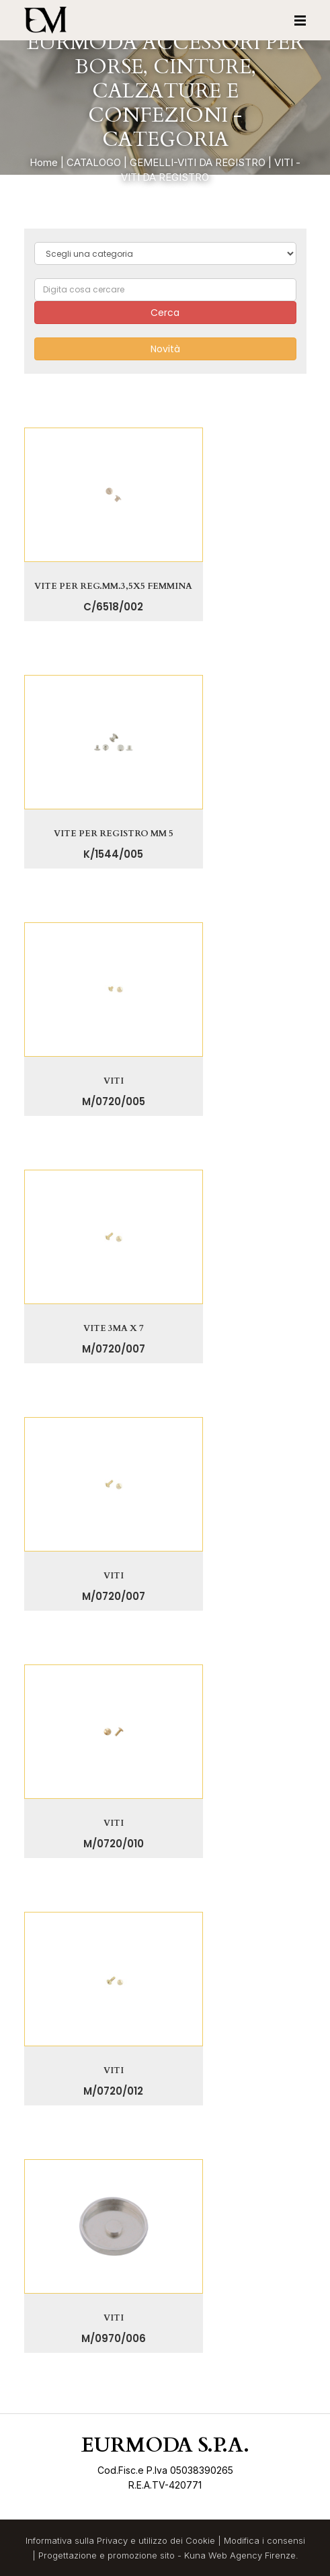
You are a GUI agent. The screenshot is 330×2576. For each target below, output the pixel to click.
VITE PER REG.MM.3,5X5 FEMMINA (113, 586)
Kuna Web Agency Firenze (240, 2555)
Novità (165, 349)
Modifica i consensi (264, 2540)
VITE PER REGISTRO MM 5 (113, 834)
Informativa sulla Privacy (77, 2540)
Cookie (200, 2540)
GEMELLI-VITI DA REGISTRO (197, 162)
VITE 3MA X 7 (113, 1328)
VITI (114, 1081)
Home (44, 162)
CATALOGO (94, 162)
